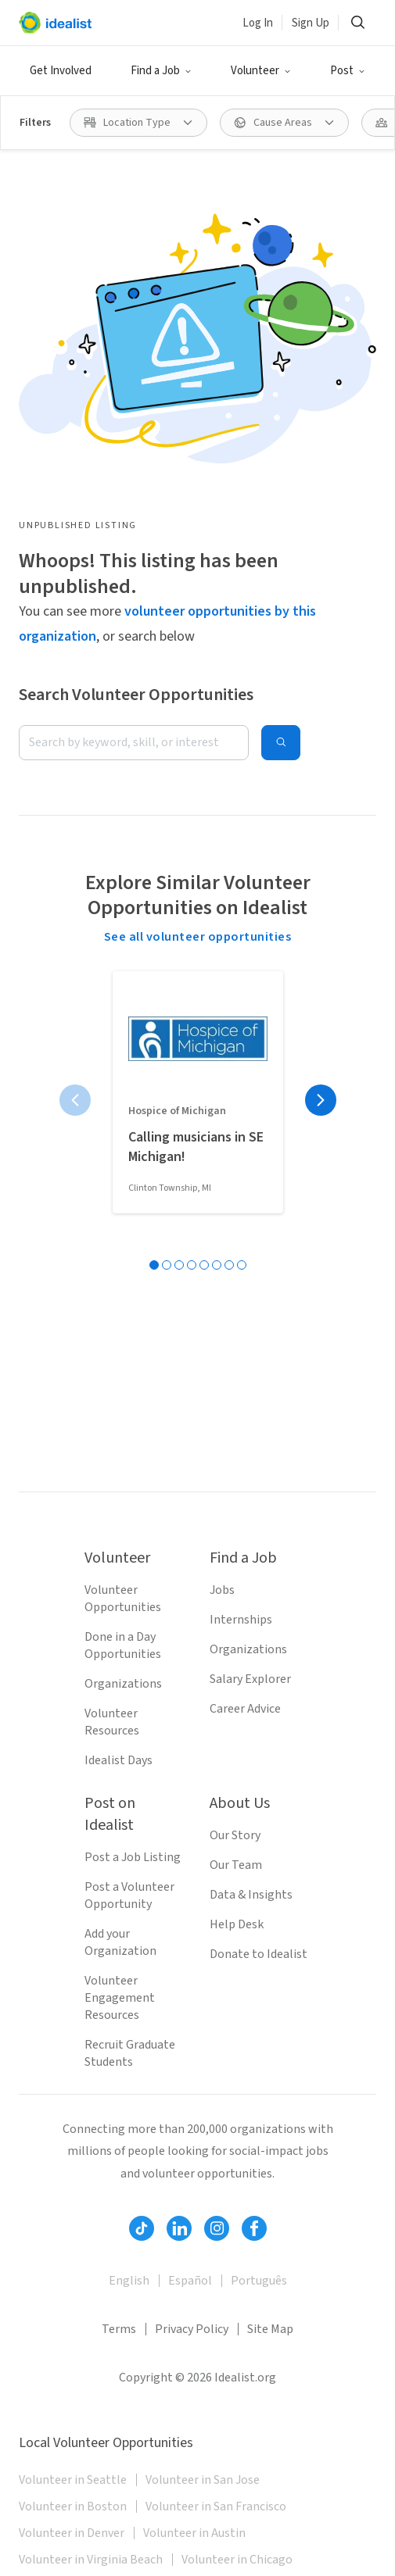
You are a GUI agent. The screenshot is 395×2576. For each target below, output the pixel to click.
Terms (119, 2329)
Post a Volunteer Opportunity (129, 1895)
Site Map (270, 2329)
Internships (241, 1619)
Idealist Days (118, 1760)
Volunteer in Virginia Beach (91, 2559)
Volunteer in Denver (71, 2533)
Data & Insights (251, 1894)
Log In (257, 23)
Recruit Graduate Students (129, 2053)
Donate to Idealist (258, 1954)
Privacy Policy (191, 2329)
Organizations (123, 1683)
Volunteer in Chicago (237, 2559)
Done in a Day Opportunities (122, 1645)
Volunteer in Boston (73, 2506)
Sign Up (310, 23)
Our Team (236, 1865)
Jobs (222, 1590)
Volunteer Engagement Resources (119, 1998)
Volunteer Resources (111, 1722)
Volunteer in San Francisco (215, 2506)
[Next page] (320, 1100)
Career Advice (245, 1708)
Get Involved (61, 71)
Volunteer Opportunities (122, 1598)
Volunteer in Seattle (73, 2479)
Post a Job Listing (132, 1857)
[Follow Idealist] (141, 2228)
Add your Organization (120, 1942)
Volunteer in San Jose (202, 2479)
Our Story (235, 1835)
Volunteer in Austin (194, 2533)
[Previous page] (75, 1100)
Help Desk (237, 1924)
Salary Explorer (250, 1679)
